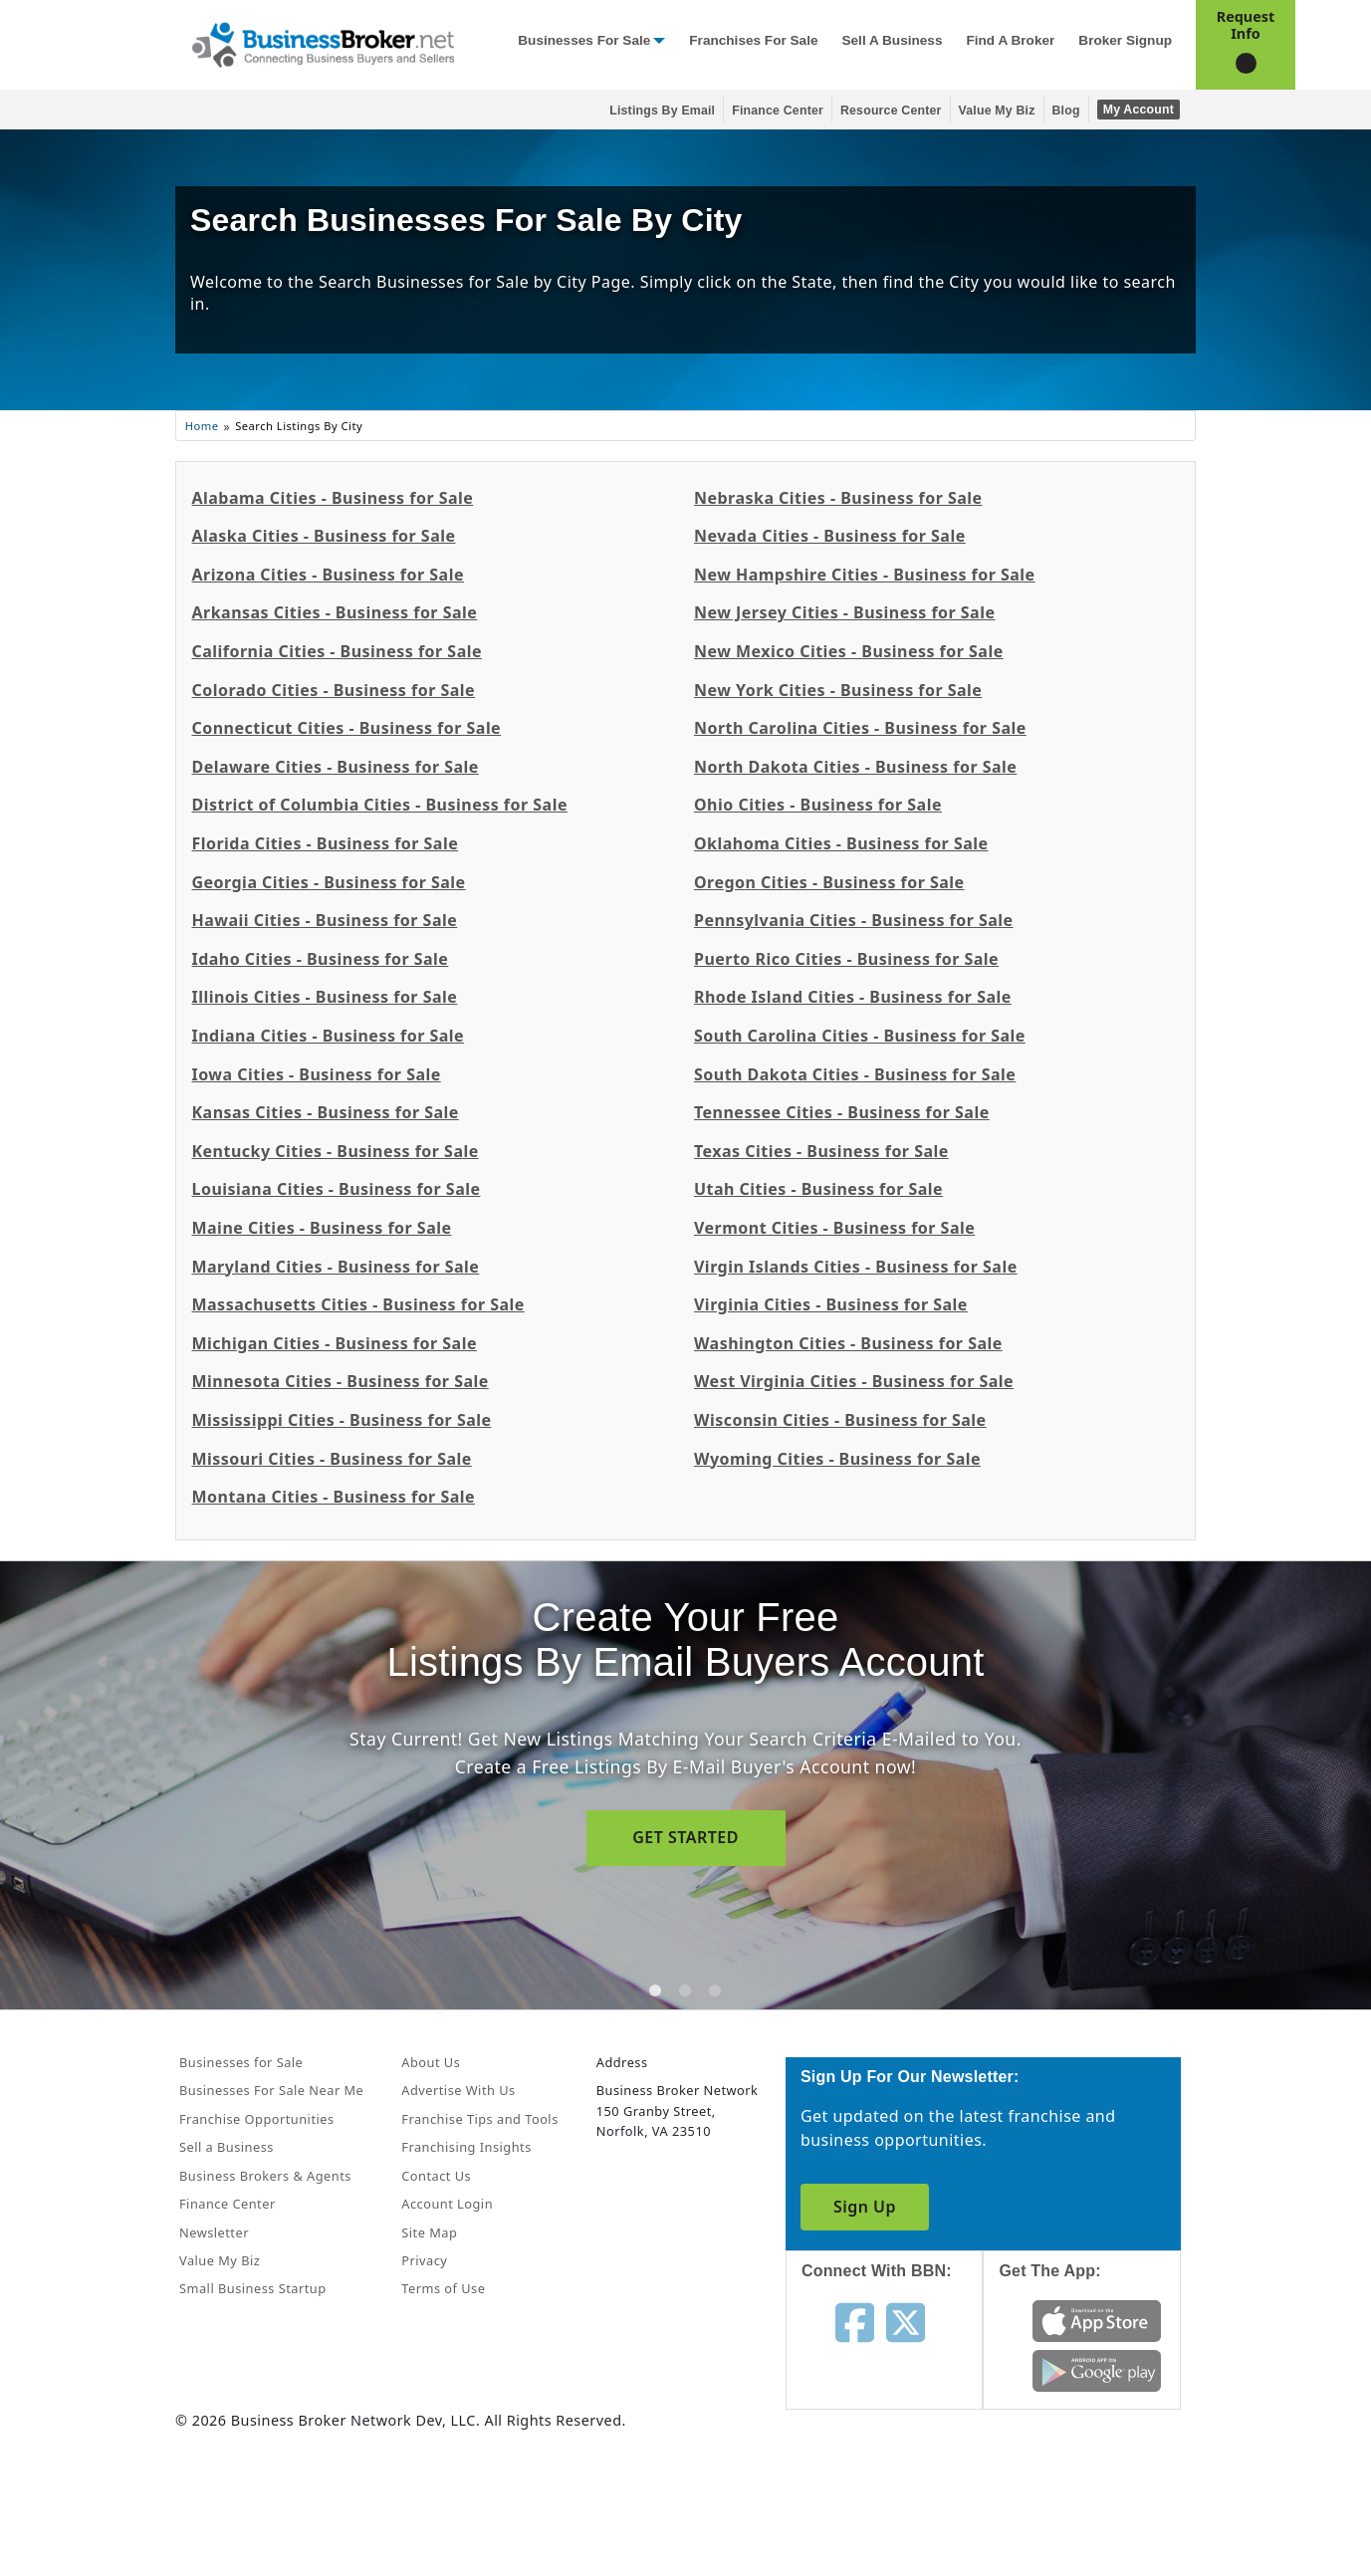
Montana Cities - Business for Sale (333, 1497)
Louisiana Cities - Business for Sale (335, 1189)
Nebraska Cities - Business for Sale (838, 498)
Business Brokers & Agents (265, 2176)
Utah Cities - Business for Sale (818, 1189)
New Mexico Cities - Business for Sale (849, 651)
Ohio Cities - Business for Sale (818, 805)
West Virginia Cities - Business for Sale (854, 1381)
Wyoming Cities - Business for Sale (837, 1459)
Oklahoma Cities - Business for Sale (841, 843)
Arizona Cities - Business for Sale (327, 574)
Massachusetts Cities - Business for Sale (357, 1304)
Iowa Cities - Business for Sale (315, 1074)
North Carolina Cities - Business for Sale (860, 728)
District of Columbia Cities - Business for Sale (379, 805)
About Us (430, 2062)
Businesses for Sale (584, 40)
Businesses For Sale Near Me (271, 2090)
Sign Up (864, 2207)
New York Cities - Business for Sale (838, 690)
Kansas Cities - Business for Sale (324, 1112)
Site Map (429, 2232)
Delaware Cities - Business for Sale (334, 767)
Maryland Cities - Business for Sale (335, 1267)
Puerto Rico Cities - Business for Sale (846, 959)
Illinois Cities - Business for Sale (324, 997)
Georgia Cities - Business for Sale (328, 882)
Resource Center (891, 110)
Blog (1066, 110)
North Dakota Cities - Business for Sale (855, 767)
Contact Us (436, 2176)
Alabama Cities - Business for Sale (332, 498)
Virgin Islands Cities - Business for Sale (856, 1267)
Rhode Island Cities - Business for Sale (853, 997)
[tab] (655, 1990)
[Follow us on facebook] (854, 2321)
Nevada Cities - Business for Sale (830, 536)
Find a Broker (1010, 40)
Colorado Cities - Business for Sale (333, 690)
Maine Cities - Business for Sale (321, 1228)
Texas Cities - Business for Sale (821, 1151)
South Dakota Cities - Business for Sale (855, 1074)
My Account (1138, 110)
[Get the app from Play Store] (1096, 2370)
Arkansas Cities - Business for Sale (334, 612)
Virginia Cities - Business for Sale (831, 1304)
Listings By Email (662, 110)
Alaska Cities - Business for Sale (323, 536)
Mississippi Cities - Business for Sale (341, 1420)
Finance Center (777, 110)
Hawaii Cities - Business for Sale (324, 920)
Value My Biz (997, 110)
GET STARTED (685, 1837)
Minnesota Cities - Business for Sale (339, 1381)
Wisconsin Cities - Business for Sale (840, 1420)
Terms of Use (443, 2288)
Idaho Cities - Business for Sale (319, 959)
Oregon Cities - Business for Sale (829, 882)
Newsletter (214, 2232)
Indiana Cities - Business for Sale (327, 1036)
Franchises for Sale (753, 40)
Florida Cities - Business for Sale (324, 843)
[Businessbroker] (322, 43)
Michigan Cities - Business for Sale (333, 1343)
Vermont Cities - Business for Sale (834, 1228)
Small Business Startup (253, 2288)
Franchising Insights (466, 2147)
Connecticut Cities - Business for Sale (346, 728)
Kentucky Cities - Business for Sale (334, 1151)
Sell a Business (891, 40)
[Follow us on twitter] (905, 2321)
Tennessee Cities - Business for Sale (842, 1112)
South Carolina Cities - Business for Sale (860, 1036)
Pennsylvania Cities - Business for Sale (854, 920)
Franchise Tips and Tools (479, 2119)
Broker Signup (1125, 40)
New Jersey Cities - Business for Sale (844, 612)
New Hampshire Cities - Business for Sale (864, 574)
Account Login (447, 2204)
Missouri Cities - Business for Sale (331, 1459)
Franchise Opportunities (257, 2119)
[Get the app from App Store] (1096, 2320)
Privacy (424, 2260)
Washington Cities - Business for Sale (848, 1343)
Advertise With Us (458, 2090)
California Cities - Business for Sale (336, 651)
